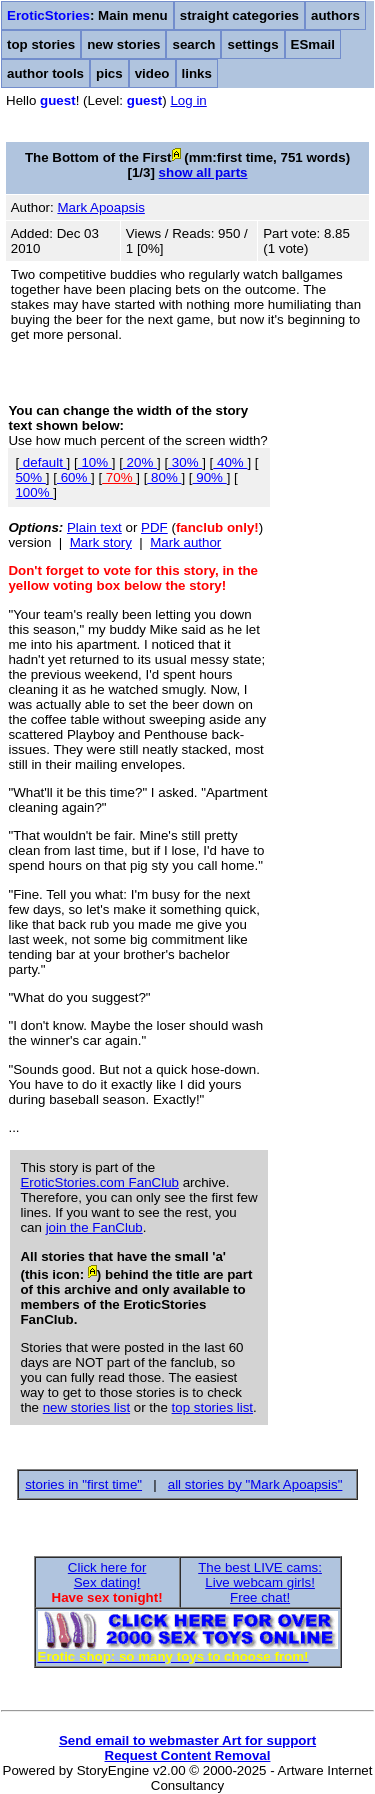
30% (185, 462)
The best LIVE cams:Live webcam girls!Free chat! (260, 1582)
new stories (123, 44)
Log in (188, 100)
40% (230, 462)
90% (210, 477)
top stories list (212, 1407)
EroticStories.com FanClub (99, 1182)
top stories (41, 44)
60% (74, 477)
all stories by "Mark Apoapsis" (255, 1484)
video (152, 73)
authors (335, 15)
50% (30, 477)
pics (109, 73)
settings (252, 44)
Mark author (185, 542)
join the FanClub (94, 1227)
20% (140, 462)
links (197, 73)
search (193, 44)
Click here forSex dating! (107, 1575)
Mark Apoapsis (100, 207)
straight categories (239, 15)
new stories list (86, 1407)
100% (34, 492)
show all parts (203, 172)
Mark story (101, 542)
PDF (154, 527)
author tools (45, 73)
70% (119, 477)
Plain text (94, 527)
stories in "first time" (83, 1484)
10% (95, 462)
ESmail (313, 44)
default (42, 462)
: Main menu (87, 15)
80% (164, 477)
